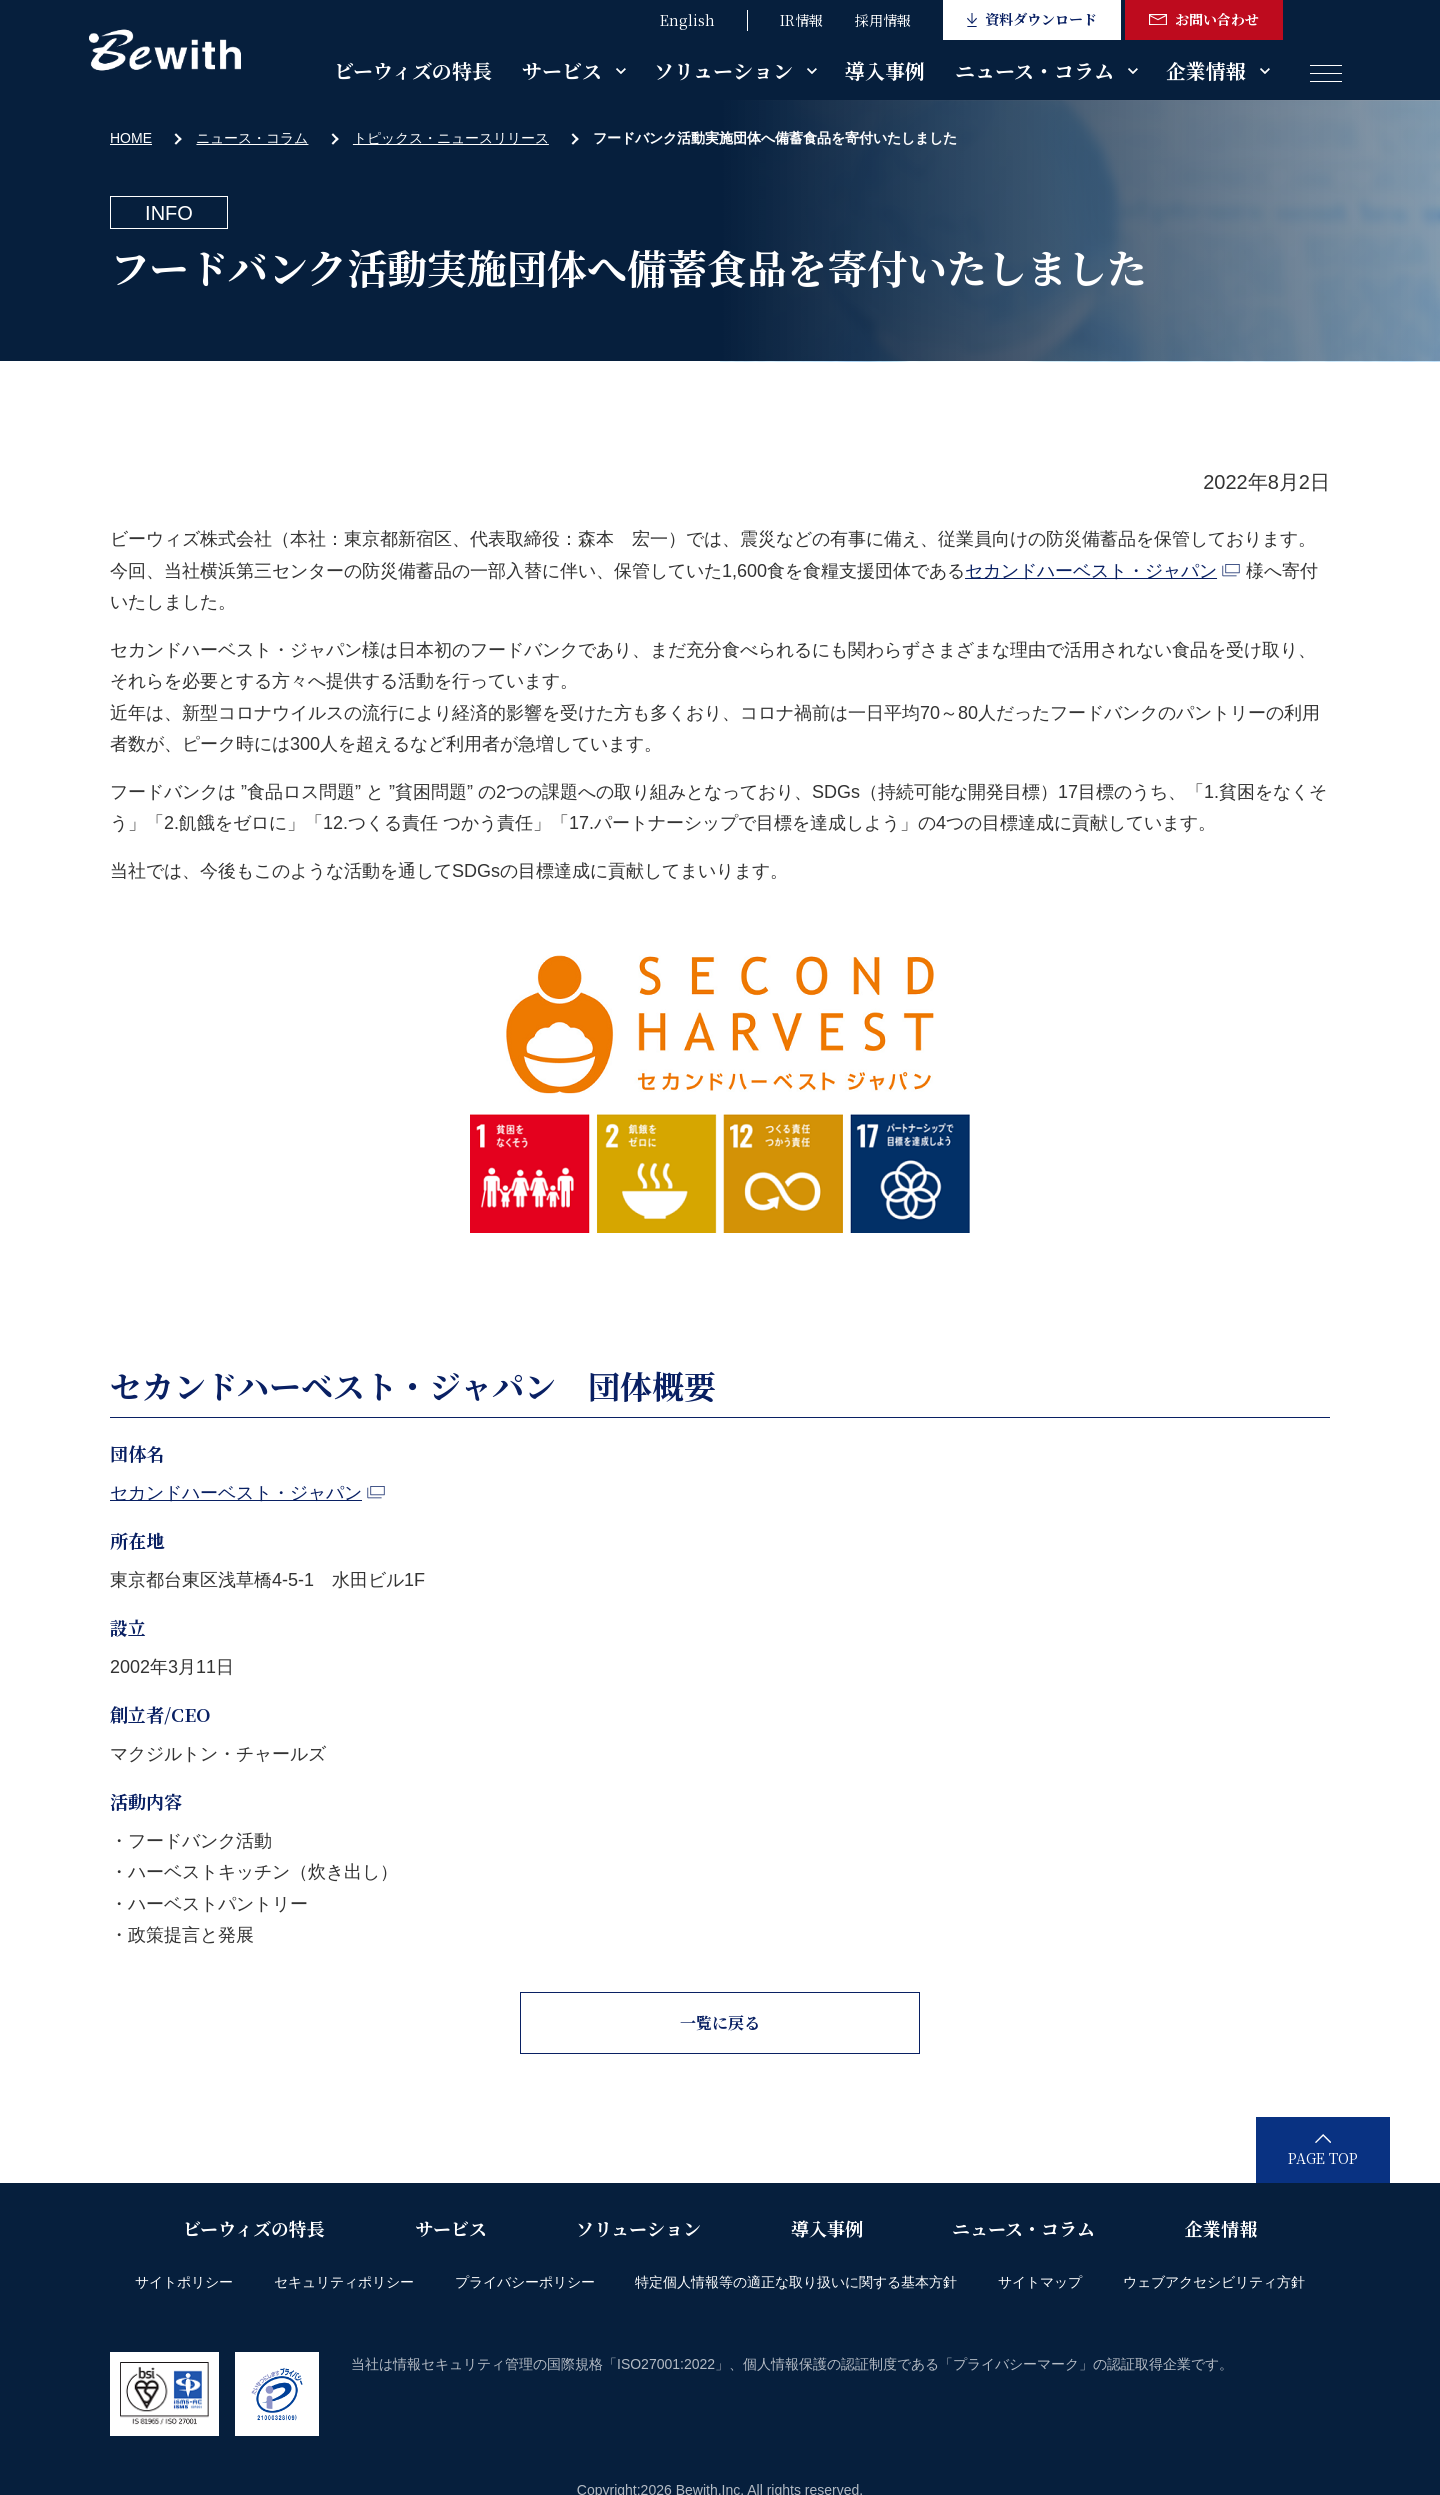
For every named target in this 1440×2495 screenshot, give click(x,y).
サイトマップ (1040, 2282)
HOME (131, 138)
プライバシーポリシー (525, 2282)
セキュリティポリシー (344, 2282)
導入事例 (885, 70)
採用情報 (883, 20)
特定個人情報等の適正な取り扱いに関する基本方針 (796, 2282)
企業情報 (1206, 70)
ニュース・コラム (1034, 70)
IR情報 (801, 20)
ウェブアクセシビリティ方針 (1214, 2282)
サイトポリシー (184, 2282)
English (687, 20)
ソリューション (723, 70)
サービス (562, 70)
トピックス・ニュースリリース (451, 138)
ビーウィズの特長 (413, 70)
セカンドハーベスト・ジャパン (1102, 571)
